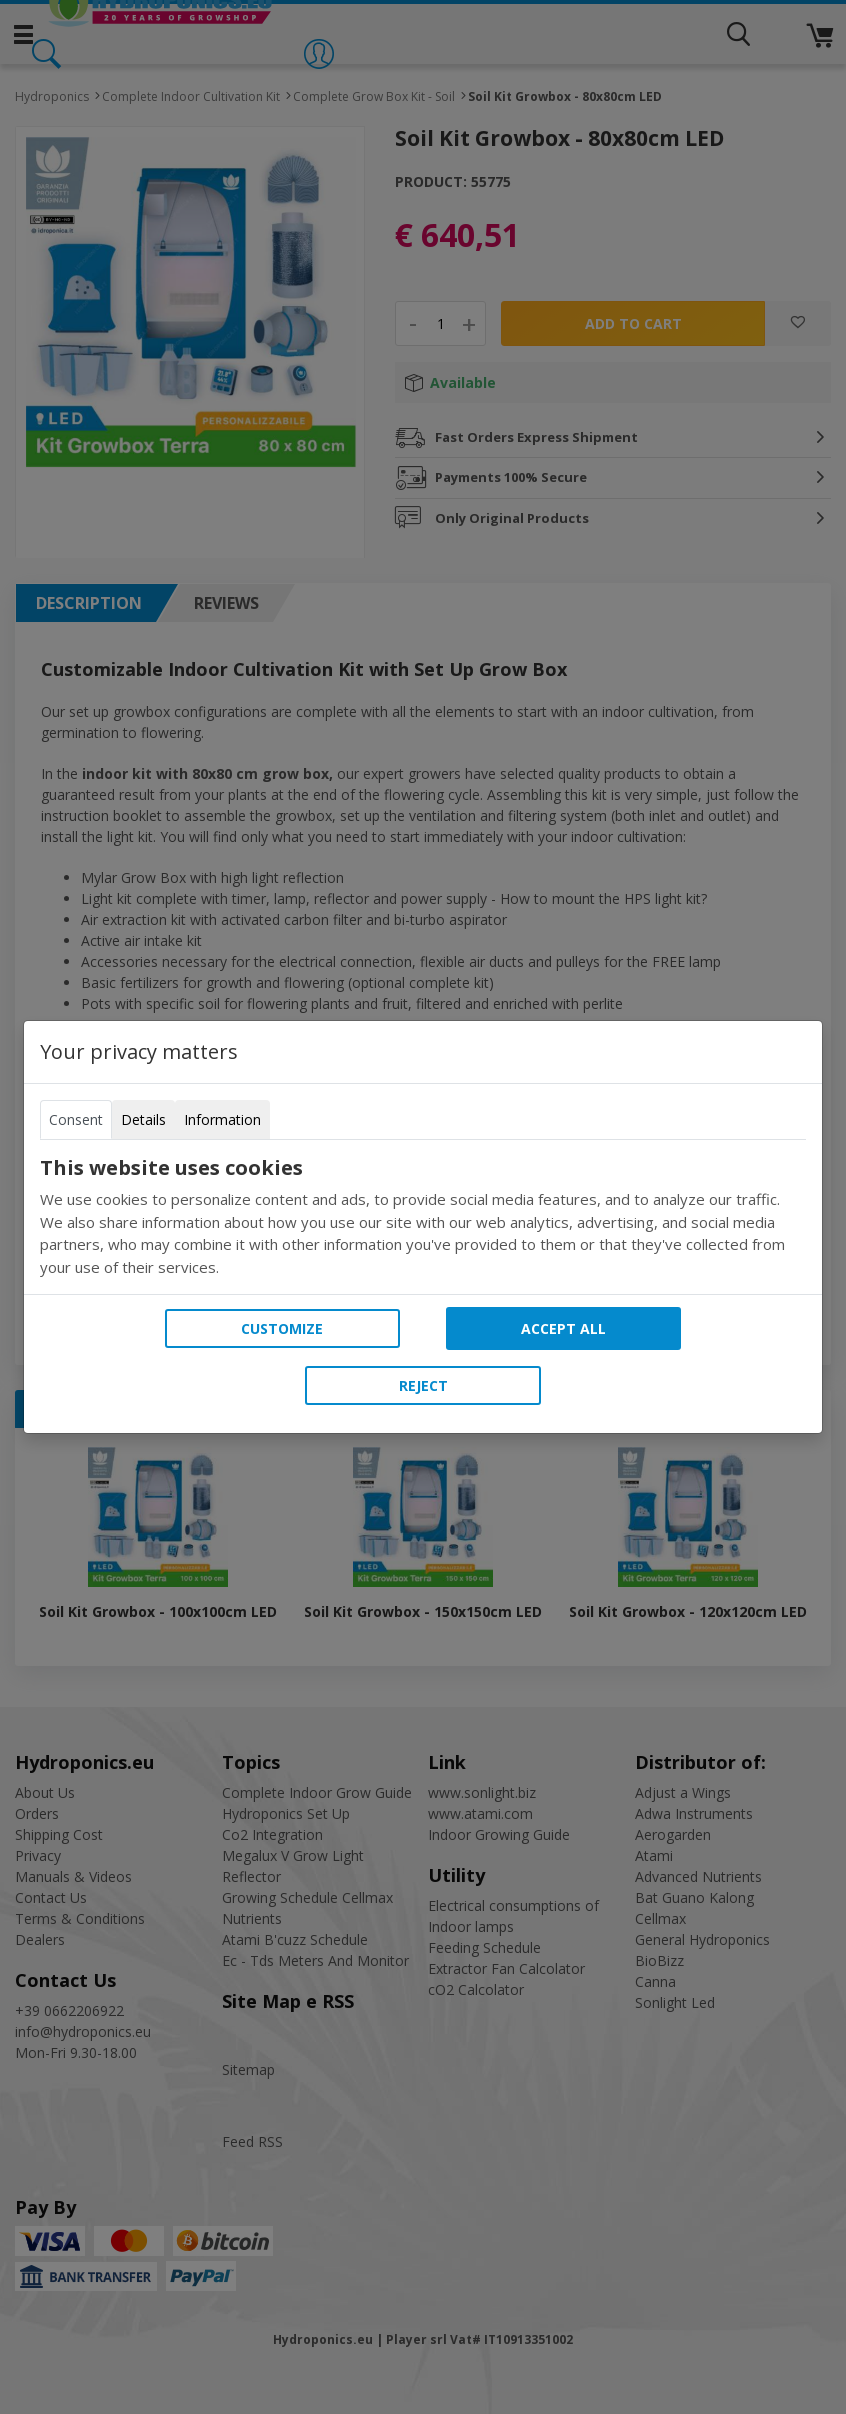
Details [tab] (143, 1119)
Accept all (563, 1328)
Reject (423, 1385)
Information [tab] (222, 1119)
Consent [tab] (76, 1119)
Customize (282, 1328)
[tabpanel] (423, 1217)
